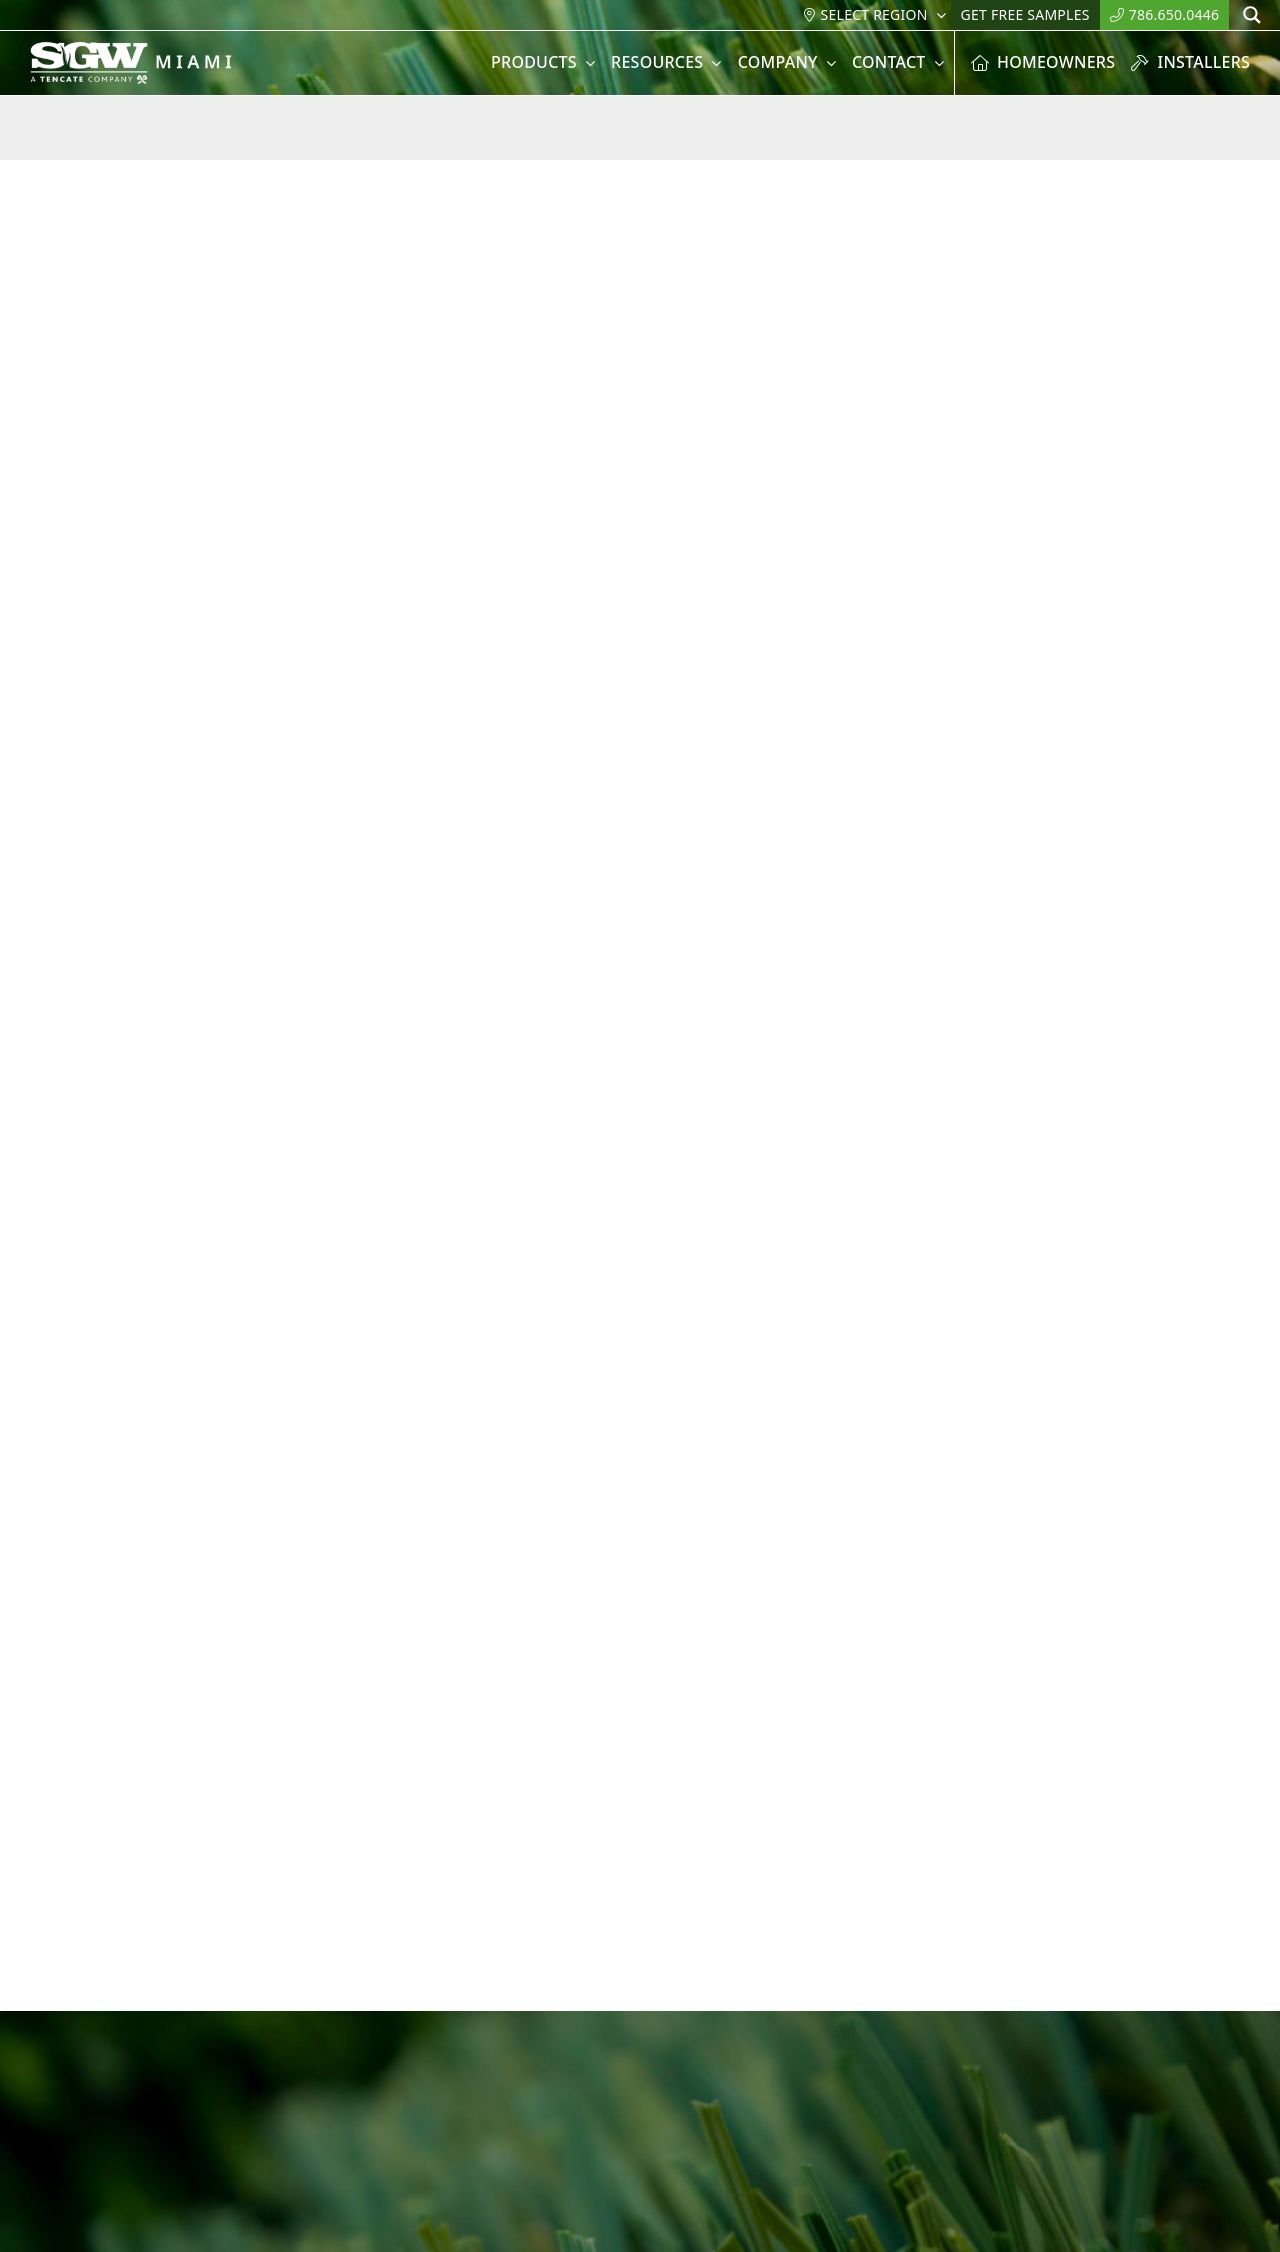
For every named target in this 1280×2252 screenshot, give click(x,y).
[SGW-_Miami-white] (149, 50)
